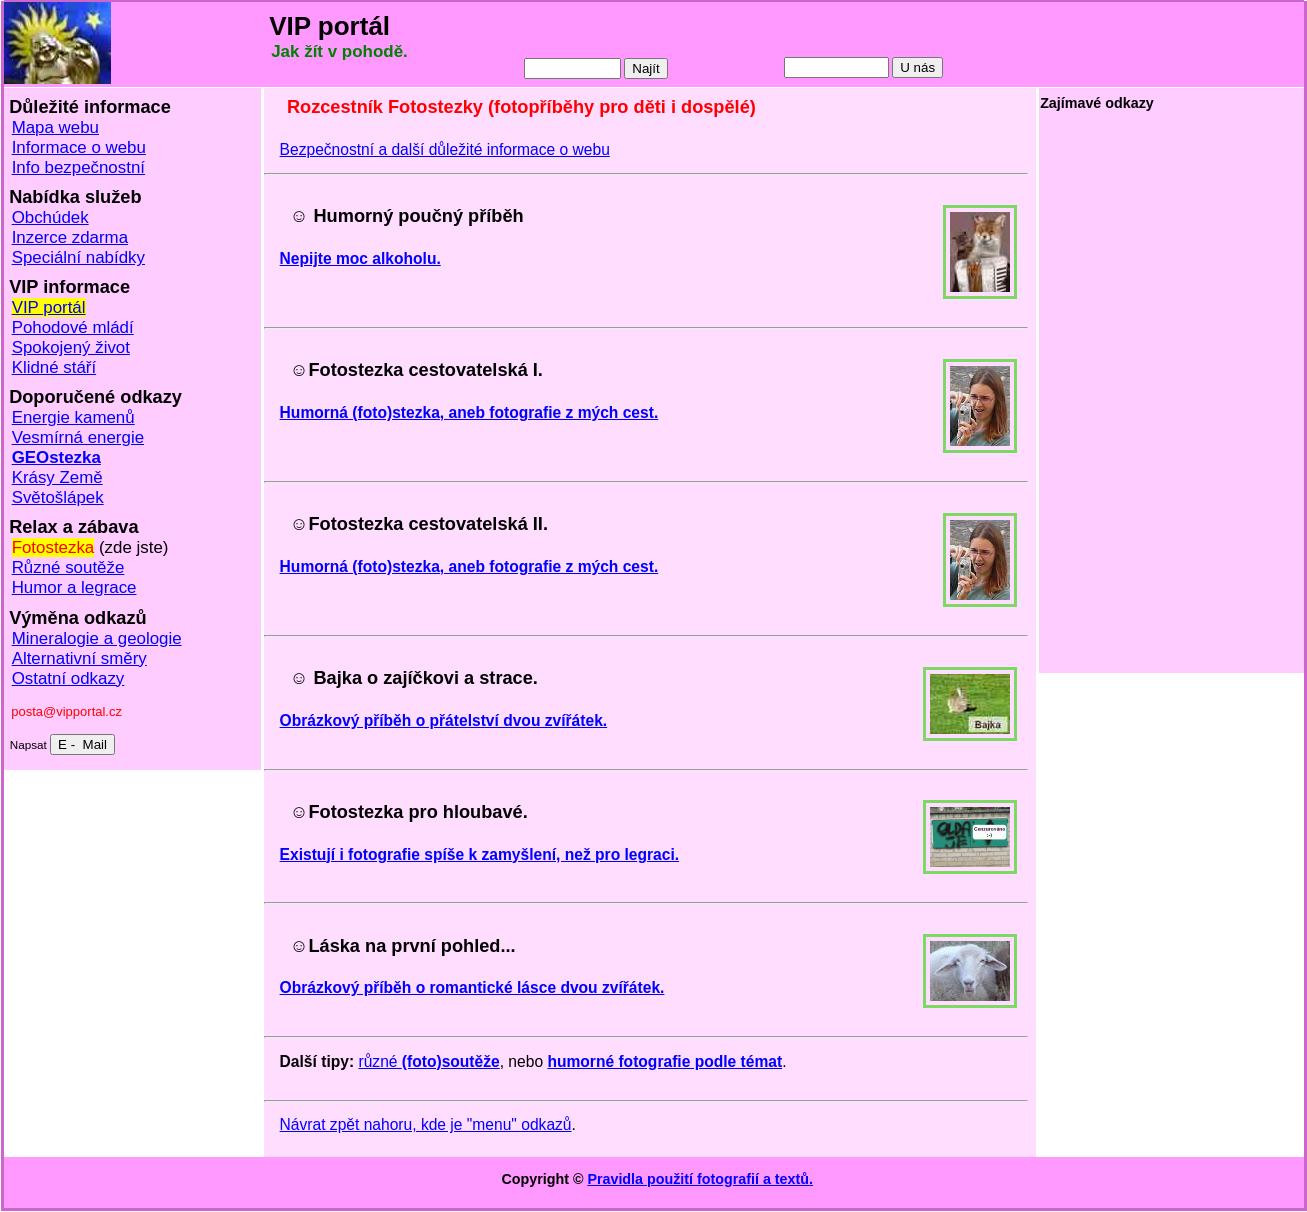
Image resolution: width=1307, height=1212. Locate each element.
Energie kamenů (73, 417)
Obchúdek (50, 217)
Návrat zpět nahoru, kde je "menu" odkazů (426, 1124)
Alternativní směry (79, 658)
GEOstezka (56, 457)
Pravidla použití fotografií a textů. (700, 1179)
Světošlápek (58, 497)
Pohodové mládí (73, 327)
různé (428, 1061)
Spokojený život (71, 347)
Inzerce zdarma (70, 237)
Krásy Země (57, 477)
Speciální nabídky (78, 257)
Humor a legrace (74, 587)
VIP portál (49, 307)
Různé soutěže (68, 567)
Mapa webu (55, 127)
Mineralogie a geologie (97, 638)
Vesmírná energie (78, 437)
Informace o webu (79, 147)
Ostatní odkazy (68, 678)
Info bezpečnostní (78, 167)
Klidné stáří (54, 367)
